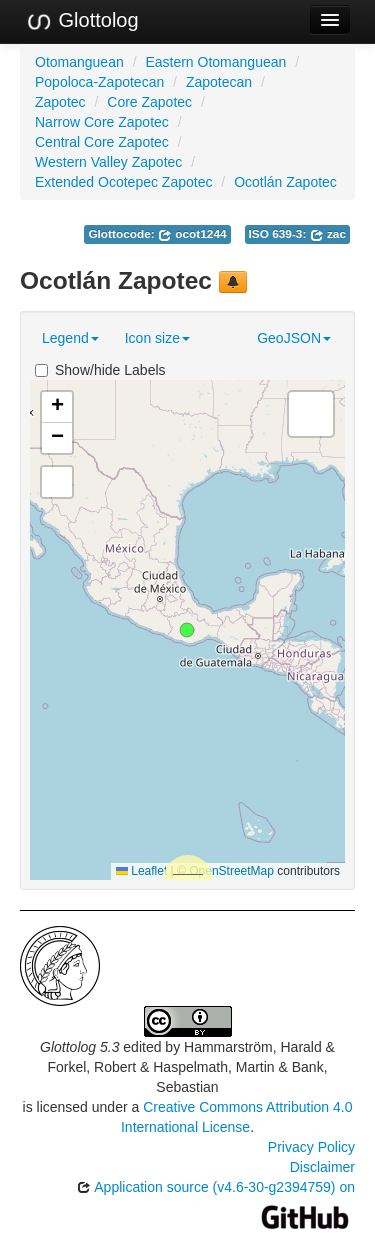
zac (328, 234)
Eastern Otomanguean (215, 62)
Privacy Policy (311, 1147)
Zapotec (60, 102)
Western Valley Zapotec (108, 162)
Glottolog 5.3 (79, 1047)
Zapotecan (219, 82)
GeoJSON (294, 338)
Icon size (157, 338)
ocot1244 (192, 234)
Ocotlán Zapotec (285, 182)
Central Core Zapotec (102, 142)
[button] (187, 630)
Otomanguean (79, 62)
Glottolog (82, 21)
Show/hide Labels (100, 370)
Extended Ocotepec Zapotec (123, 182)
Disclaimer (322, 1167)
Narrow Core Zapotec (102, 122)
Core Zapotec (149, 102)
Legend (70, 338)
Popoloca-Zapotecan (99, 82)
